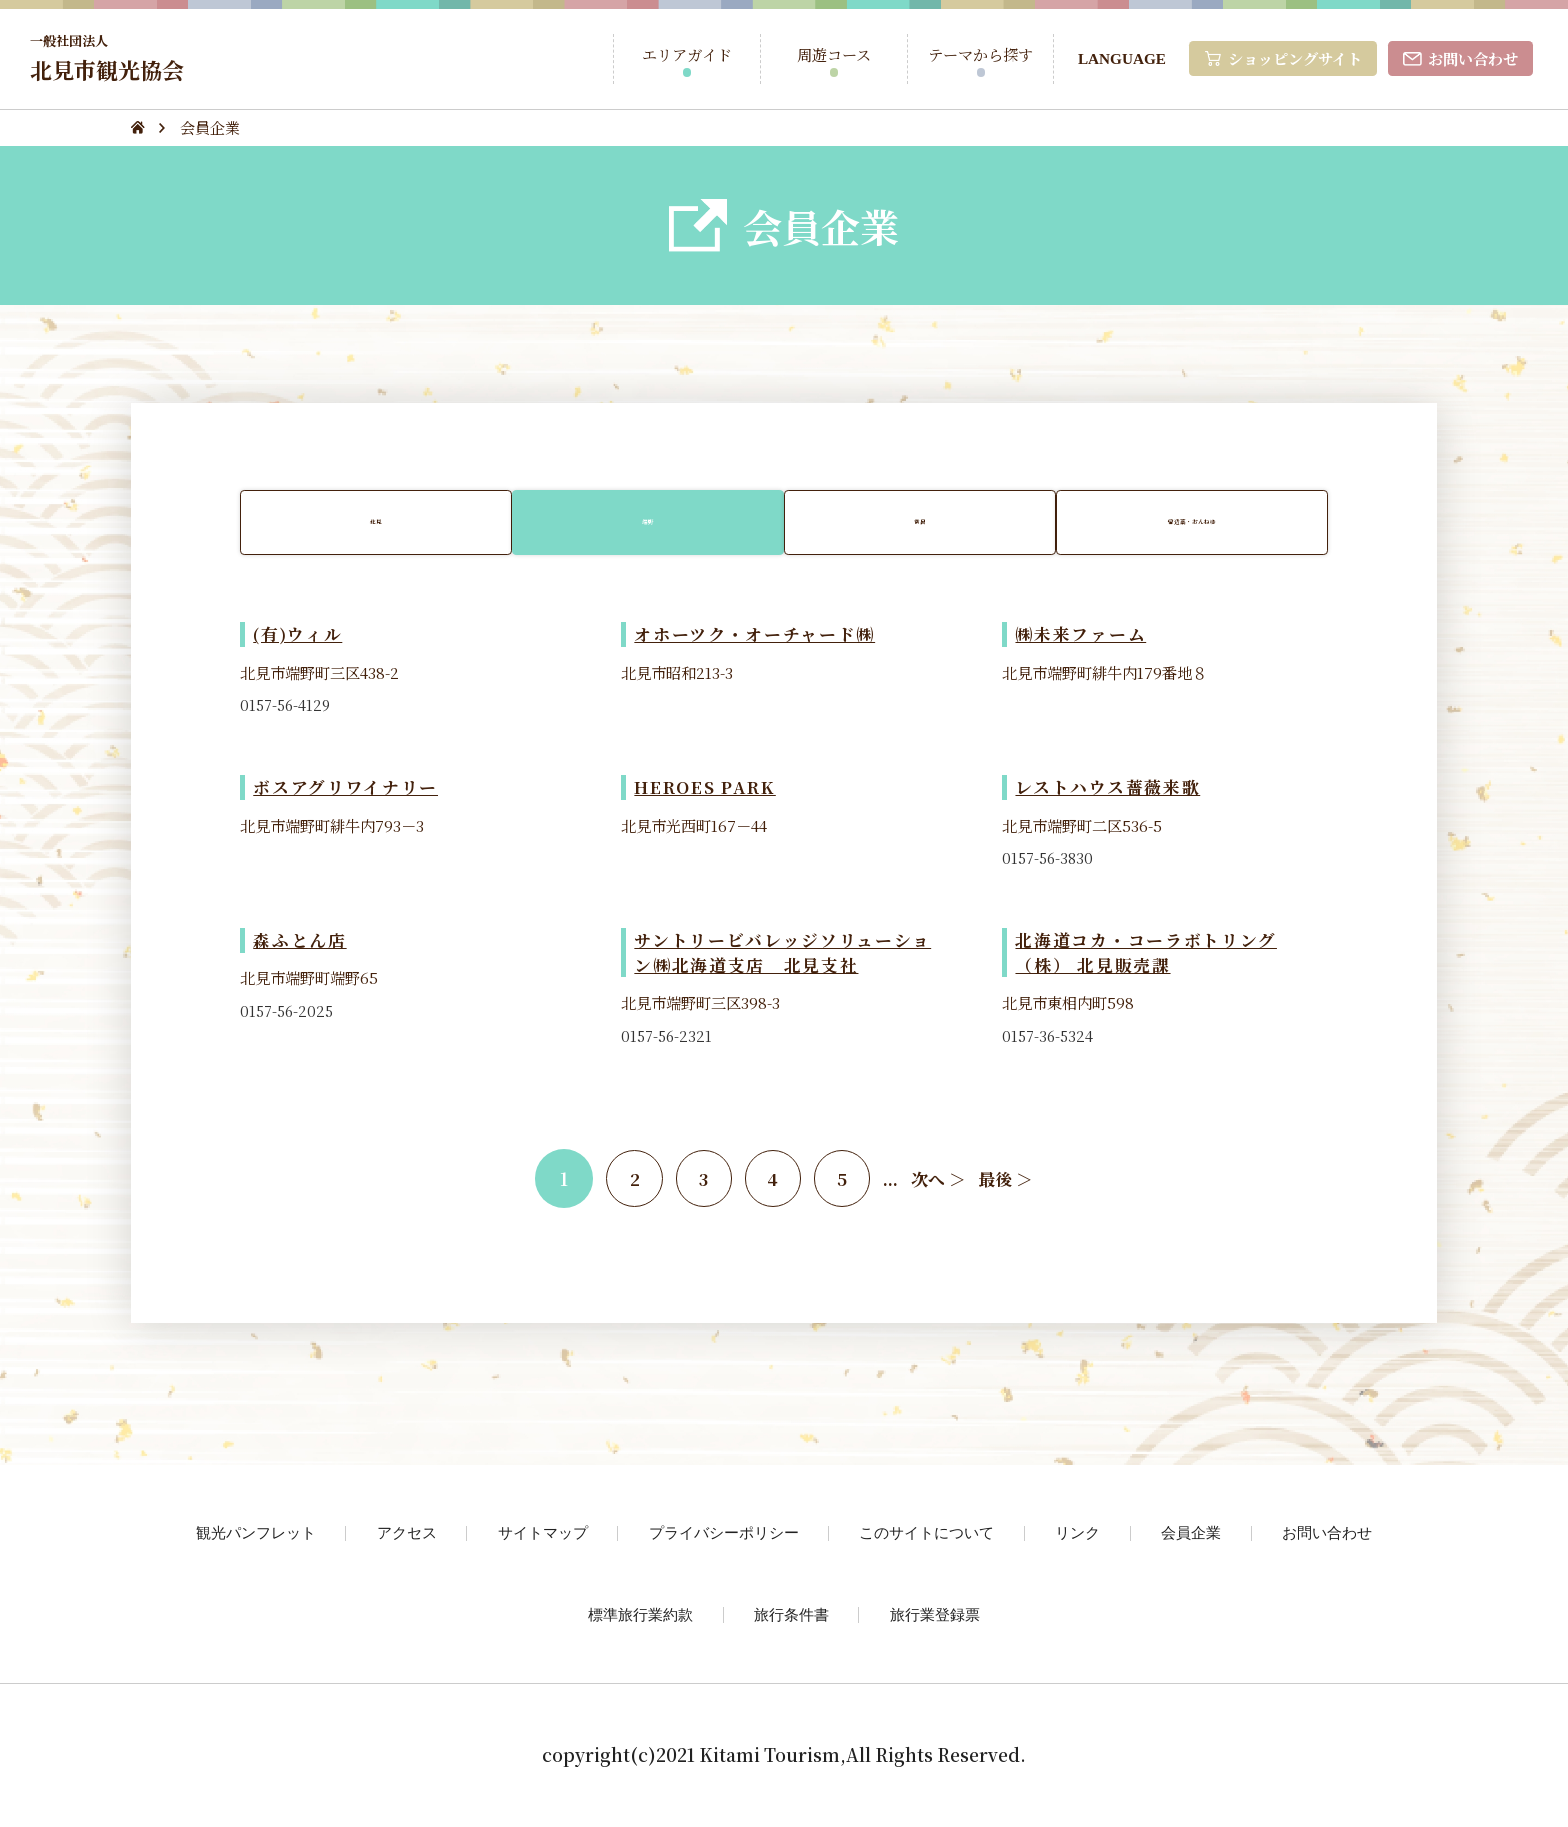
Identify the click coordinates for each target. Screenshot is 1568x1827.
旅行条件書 (791, 1617)
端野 (647, 523)
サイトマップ (543, 1535)
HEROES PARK (707, 789)
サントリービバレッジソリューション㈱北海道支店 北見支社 (783, 954)
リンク (1077, 1535)
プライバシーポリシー (724, 1535)
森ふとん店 (300, 942)
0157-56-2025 (289, 1013)
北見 (372, 523)
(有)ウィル (298, 636)
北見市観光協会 (110, 57)
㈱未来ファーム (1080, 636)
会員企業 (1191, 1535)
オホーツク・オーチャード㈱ (755, 636)
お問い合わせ (1327, 1535)
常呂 (921, 523)
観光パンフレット (256, 1535)
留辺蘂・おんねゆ (1196, 523)
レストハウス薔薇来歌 (1107, 789)
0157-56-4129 (287, 707)
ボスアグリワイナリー (345, 789)
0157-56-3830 (1050, 860)
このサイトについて (926, 1535)
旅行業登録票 (935, 1617)
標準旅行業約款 (640, 1617)
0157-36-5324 (1049, 1037)
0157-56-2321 (668, 1037)
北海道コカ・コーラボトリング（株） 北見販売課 (1146, 954)
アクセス (407, 1535)
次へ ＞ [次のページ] (943, 1180)
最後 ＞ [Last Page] (1011, 1180)
